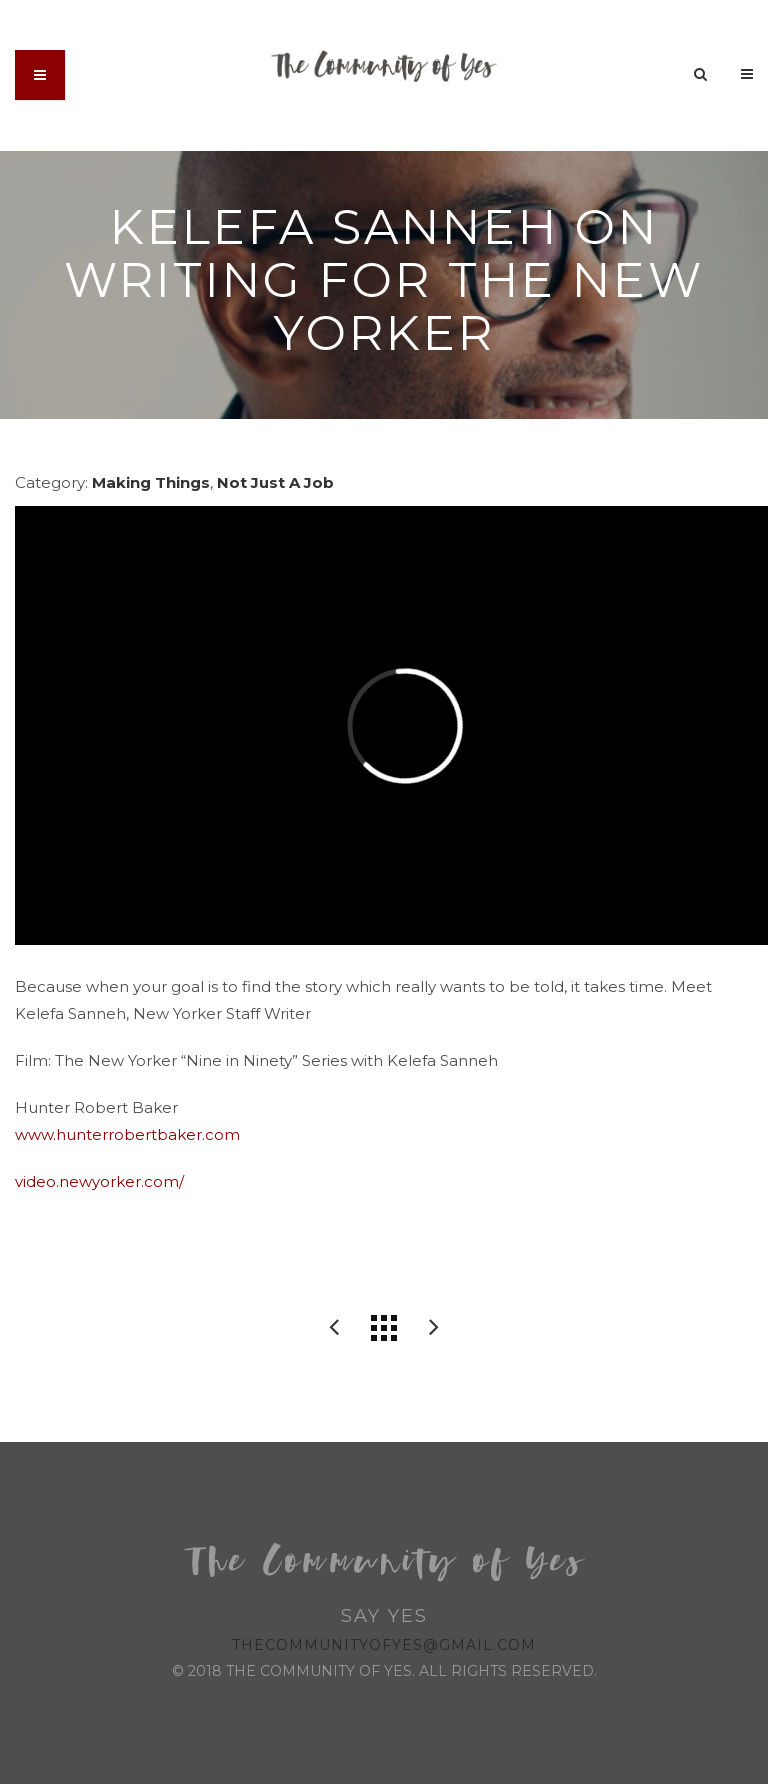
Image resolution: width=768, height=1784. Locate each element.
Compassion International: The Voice (334, 1328)
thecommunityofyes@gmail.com (384, 1645)
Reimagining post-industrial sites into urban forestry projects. (434, 1328)
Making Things (151, 482)
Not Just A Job (275, 482)
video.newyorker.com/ (99, 1181)
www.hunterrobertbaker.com (127, 1134)
